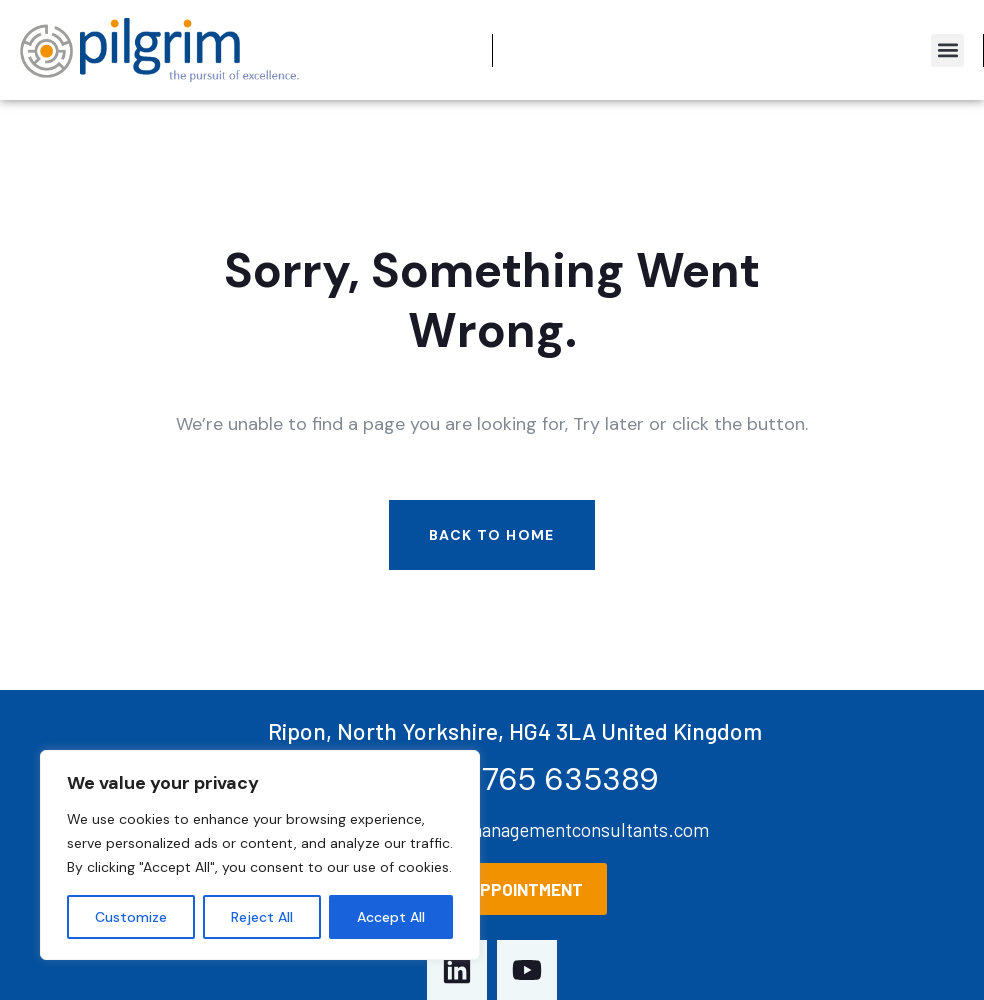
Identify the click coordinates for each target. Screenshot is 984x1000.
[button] (947, 50)
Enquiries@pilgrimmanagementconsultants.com (514, 829)
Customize (131, 917)
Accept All (391, 917)
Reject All (262, 917)
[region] (260, 855)
